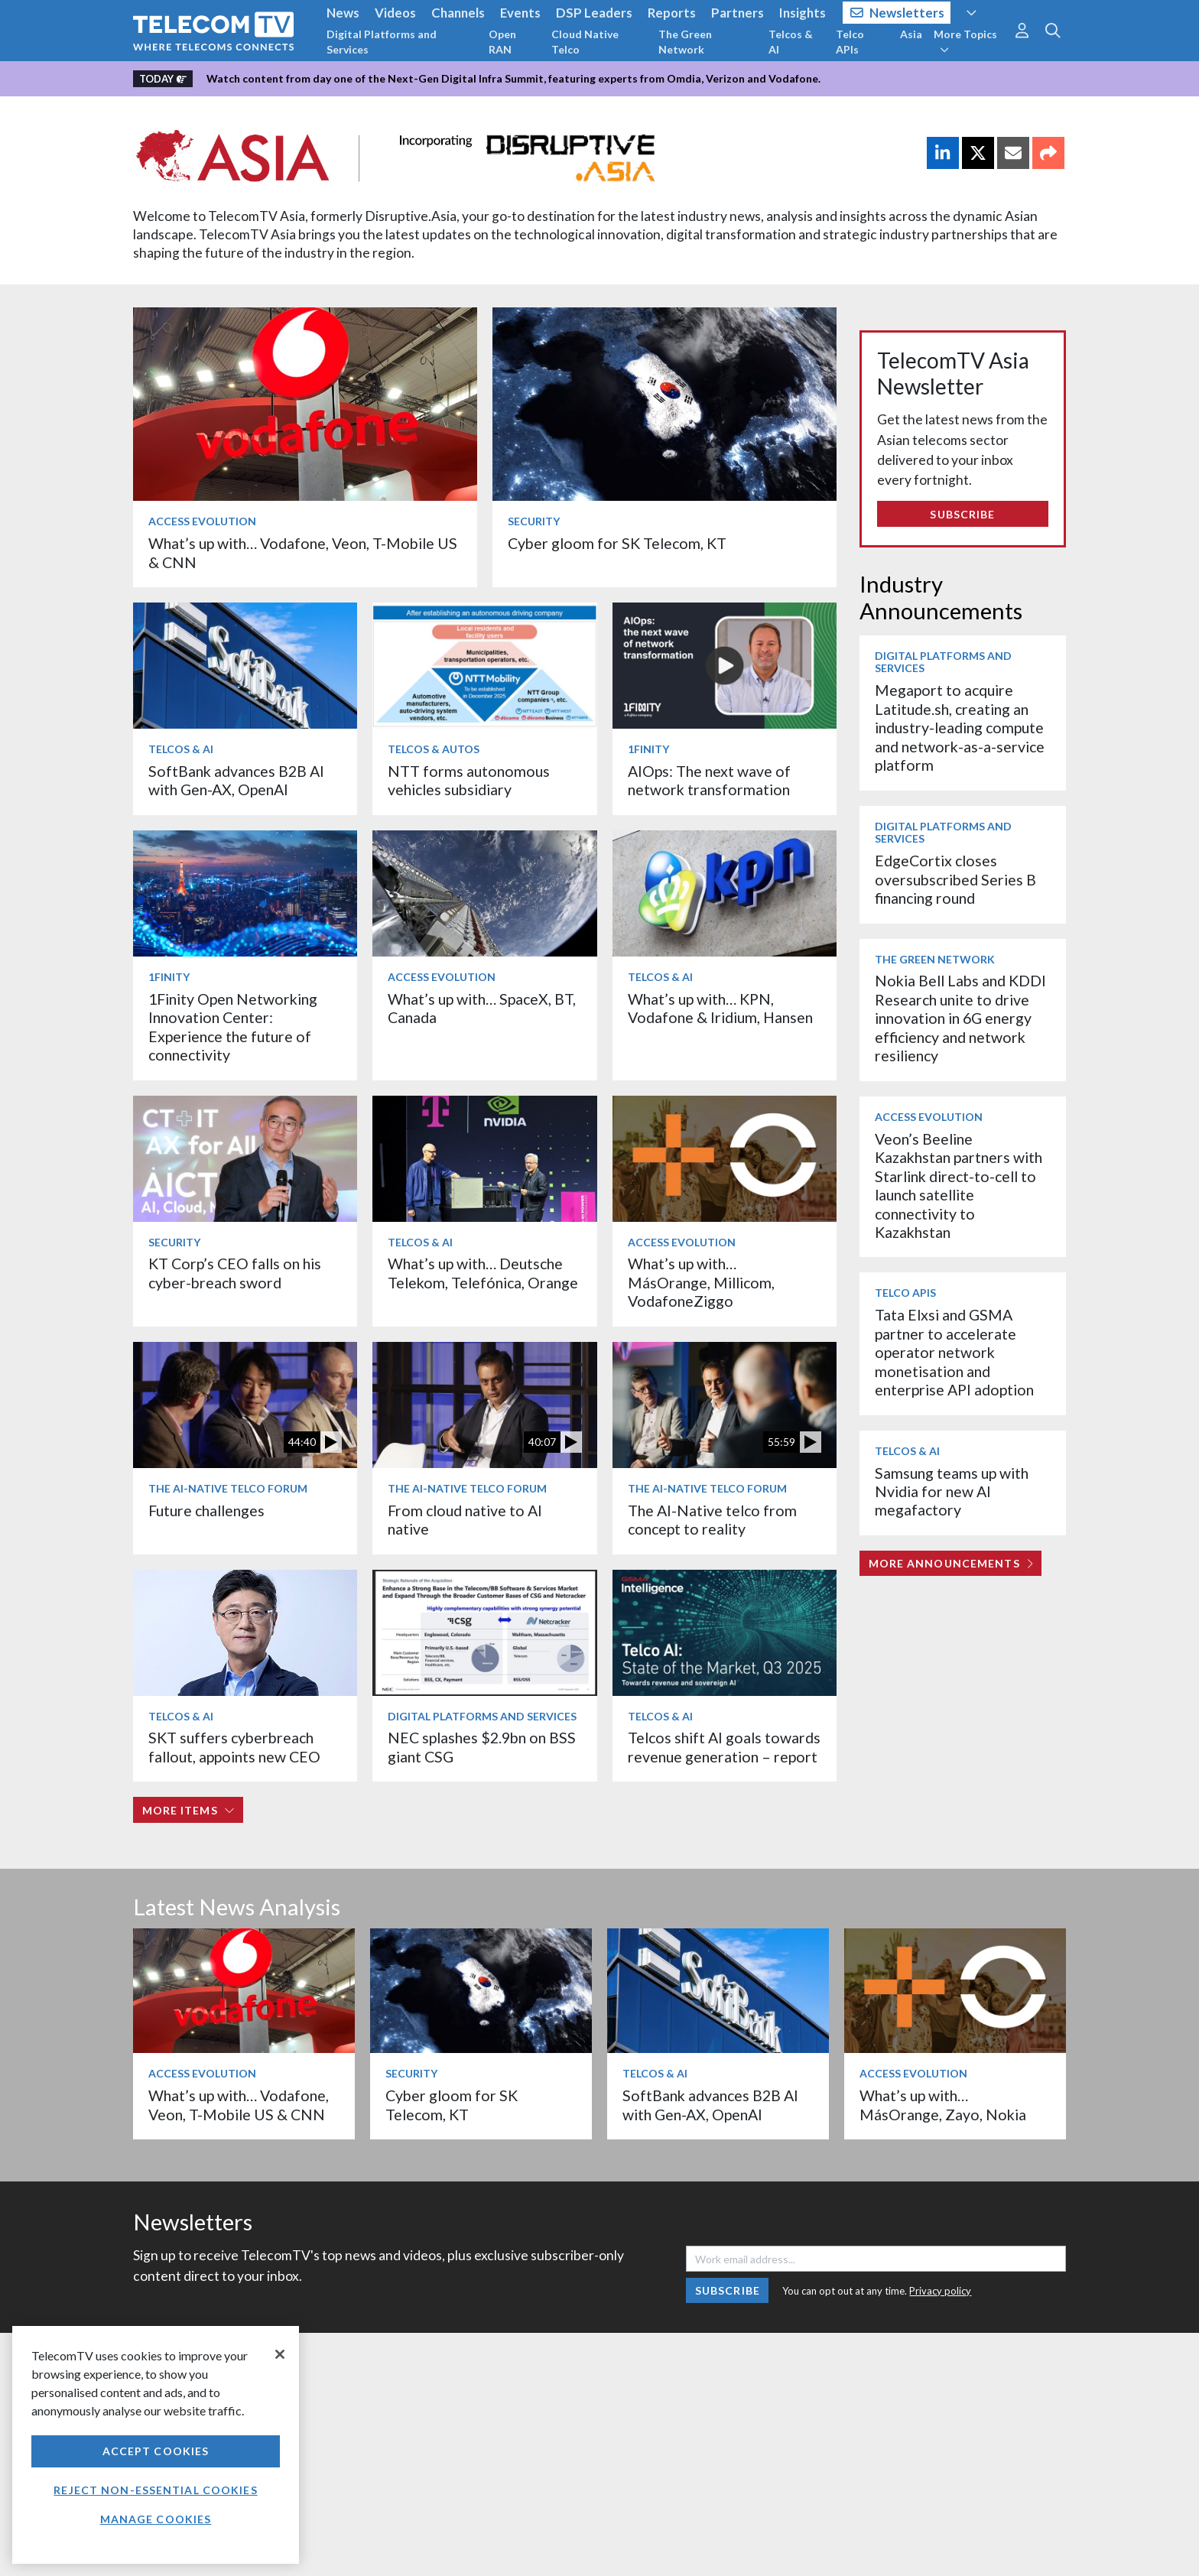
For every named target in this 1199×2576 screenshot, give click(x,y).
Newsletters (897, 13)
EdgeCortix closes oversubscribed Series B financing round (955, 879)
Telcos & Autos (433, 748)
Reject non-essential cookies (155, 2489)
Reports (672, 13)
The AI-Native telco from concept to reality (712, 1520)
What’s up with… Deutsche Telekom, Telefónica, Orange (484, 1273)
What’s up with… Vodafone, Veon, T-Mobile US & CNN (238, 2105)
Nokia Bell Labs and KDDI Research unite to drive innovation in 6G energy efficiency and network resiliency (960, 1018)
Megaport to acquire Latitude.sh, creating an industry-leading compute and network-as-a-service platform (960, 727)
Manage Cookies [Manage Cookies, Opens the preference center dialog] (156, 2519)
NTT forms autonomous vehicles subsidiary (469, 780)
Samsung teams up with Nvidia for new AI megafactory (951, 1491)
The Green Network (685, 42)
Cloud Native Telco (585, 42)
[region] (155, 2445)
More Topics (965, 41)
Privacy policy (940, 2291)
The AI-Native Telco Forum (227, 1488)
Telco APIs (850, 42)
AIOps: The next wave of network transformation (709, 780)
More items (188, 1810)
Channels (458, 13)
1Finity (648, 748)
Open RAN (502, 42)
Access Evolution (202, 521)
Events (520, 13)
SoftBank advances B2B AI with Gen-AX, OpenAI (236, 780)
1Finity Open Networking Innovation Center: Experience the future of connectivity (232, 1027)
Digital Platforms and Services (382, 42)
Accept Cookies (156, 2450)
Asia (911, 34)
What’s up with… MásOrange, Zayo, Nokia (942, 2105)
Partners (737, 13)
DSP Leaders (594, 13)
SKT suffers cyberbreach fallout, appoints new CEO (234, 1747)
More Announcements (951, 1563)
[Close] (280, 2354)
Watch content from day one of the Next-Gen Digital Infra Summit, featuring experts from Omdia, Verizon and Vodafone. (513, 78)
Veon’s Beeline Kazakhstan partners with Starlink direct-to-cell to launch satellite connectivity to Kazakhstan (958, 1185)
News (343, 13)
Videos (395, 13)
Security (534, 521)
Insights (802, 13)
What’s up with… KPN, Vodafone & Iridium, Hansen (720, 1008)
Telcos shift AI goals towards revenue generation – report (724, 1747)
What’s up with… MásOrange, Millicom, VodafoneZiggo (701, 1282)
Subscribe (962, 514)
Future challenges (206, 1510)
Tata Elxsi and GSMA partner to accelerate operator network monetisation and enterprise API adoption (954, 1352)
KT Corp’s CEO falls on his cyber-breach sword (234, 1273)
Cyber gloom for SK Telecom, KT (617, 543)
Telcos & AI (790, 42)
